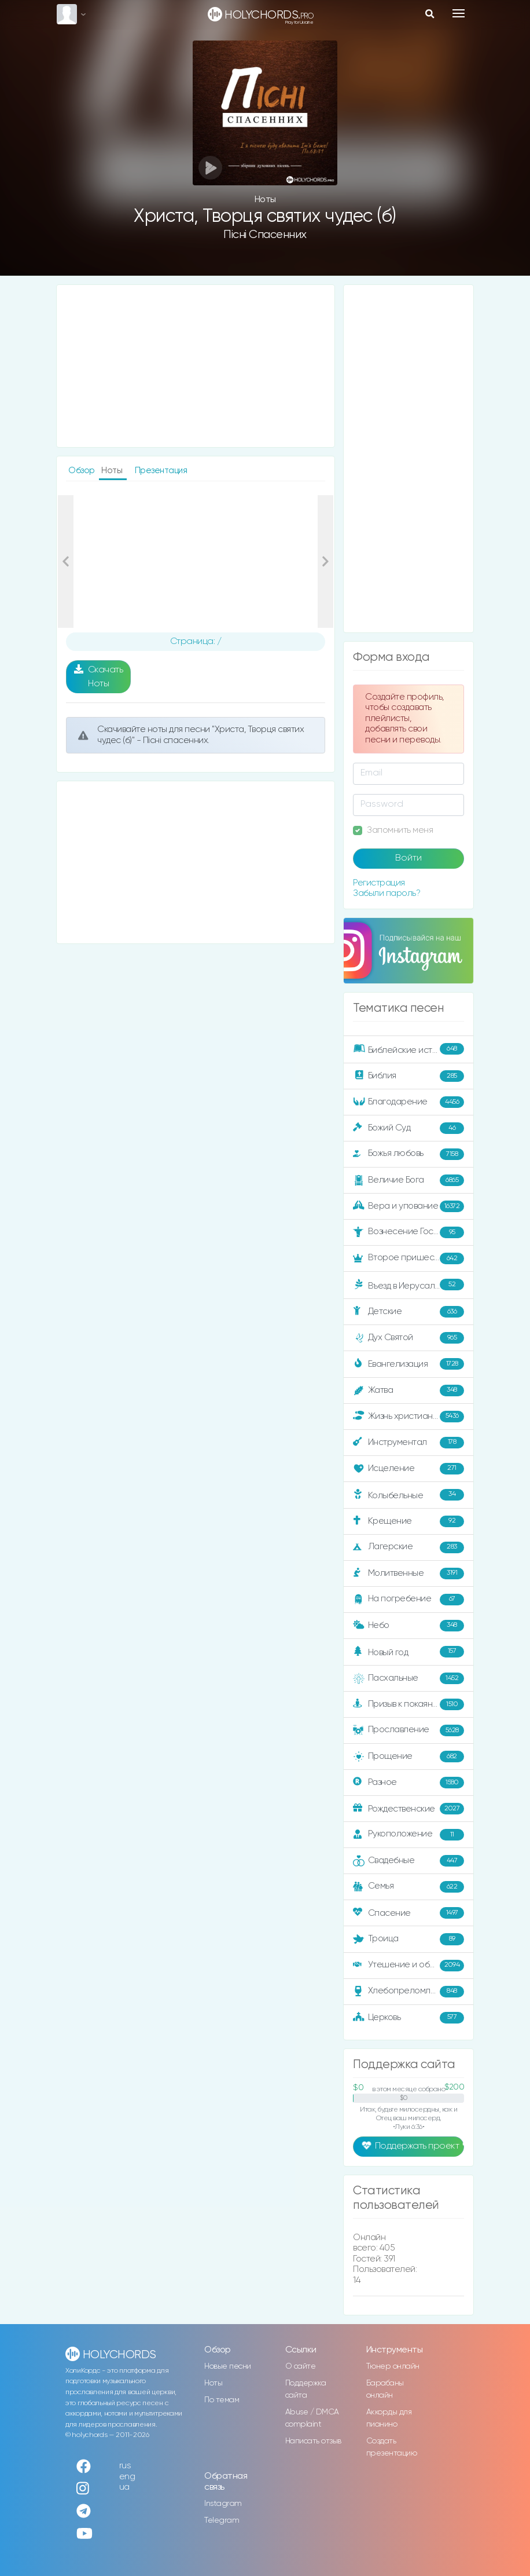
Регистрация (379, 883)
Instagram (223, 2504)
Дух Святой (408, 1338)
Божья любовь (408, 1154)
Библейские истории (408, 1049)
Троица (408, 1939)
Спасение (408, 1913)
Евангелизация (408, 1364)
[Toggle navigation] (458, 13)
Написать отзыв (313, 2441)
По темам (221, 2400)
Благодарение (408, 1102)
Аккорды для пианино (389, 2418)
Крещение (408, 1521)
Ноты (213, 2383)
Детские (408, 1312)
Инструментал (408, 1442)
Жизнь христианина (408, 1416)
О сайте (300, 2366)
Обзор (82, 470)
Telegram (221, 2520)
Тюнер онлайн (392, 2366)
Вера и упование (408, 1206)
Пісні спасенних (265, 235)
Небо (408, 1625)
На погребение (408, 1599)
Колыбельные (408, 1495)
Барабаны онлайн (385, 2389)
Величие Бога (408, 1180)
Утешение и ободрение (409, 1965)
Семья (408, 1887)
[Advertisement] (195, 366)
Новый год (408, 1652)
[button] (65, 561)
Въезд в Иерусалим (408, 1285)
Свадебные (408, 1861)
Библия (408, 1076)
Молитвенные (408, 1573)
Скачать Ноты (98, 676)
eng (127, 2476)
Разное (408, 1782)
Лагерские (408, 1547)
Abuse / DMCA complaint (312, 2418)
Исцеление (408, 1468)
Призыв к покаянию (408, 1704)
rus (125, 2465)
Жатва (408, 1390)
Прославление (408, 1730)
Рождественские (408, 1808)
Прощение (408, 1756)
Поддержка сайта (305, 2389)
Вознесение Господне (408, 1232)
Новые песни (227, 2366)
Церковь (408, 2018)
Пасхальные (408, 1678)
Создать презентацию (391, 2447)
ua (124, 2487)
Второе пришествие (408, 1258)
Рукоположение (408, 1834)
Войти (408, 858)
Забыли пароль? (386, 893)
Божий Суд (408, 1128)
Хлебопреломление (408, 1991)
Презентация (161, 470)
